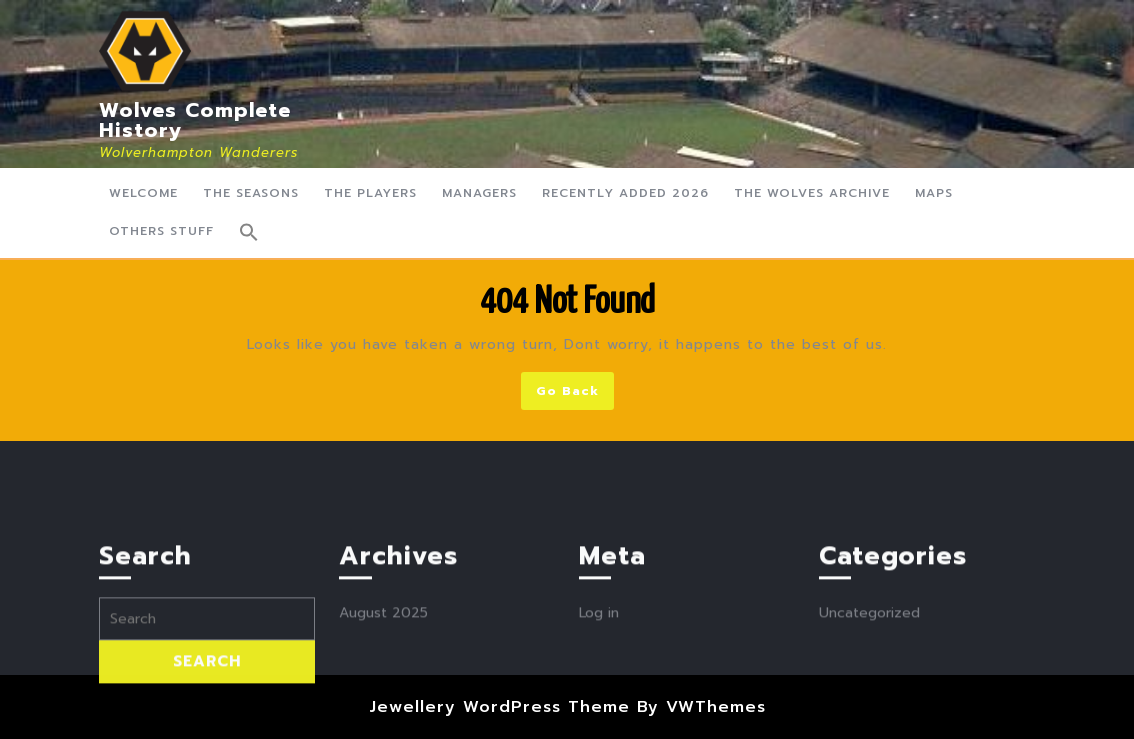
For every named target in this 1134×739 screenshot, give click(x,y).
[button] (249, 232)
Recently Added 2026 (625, 193)
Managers (479, 193)
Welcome (143, 193)
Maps (934, 193)
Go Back (575, 394)
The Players (370, 193)
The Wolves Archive (812, 193)
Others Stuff (161, 231)
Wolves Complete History (195, 120)
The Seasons (251, 193)
